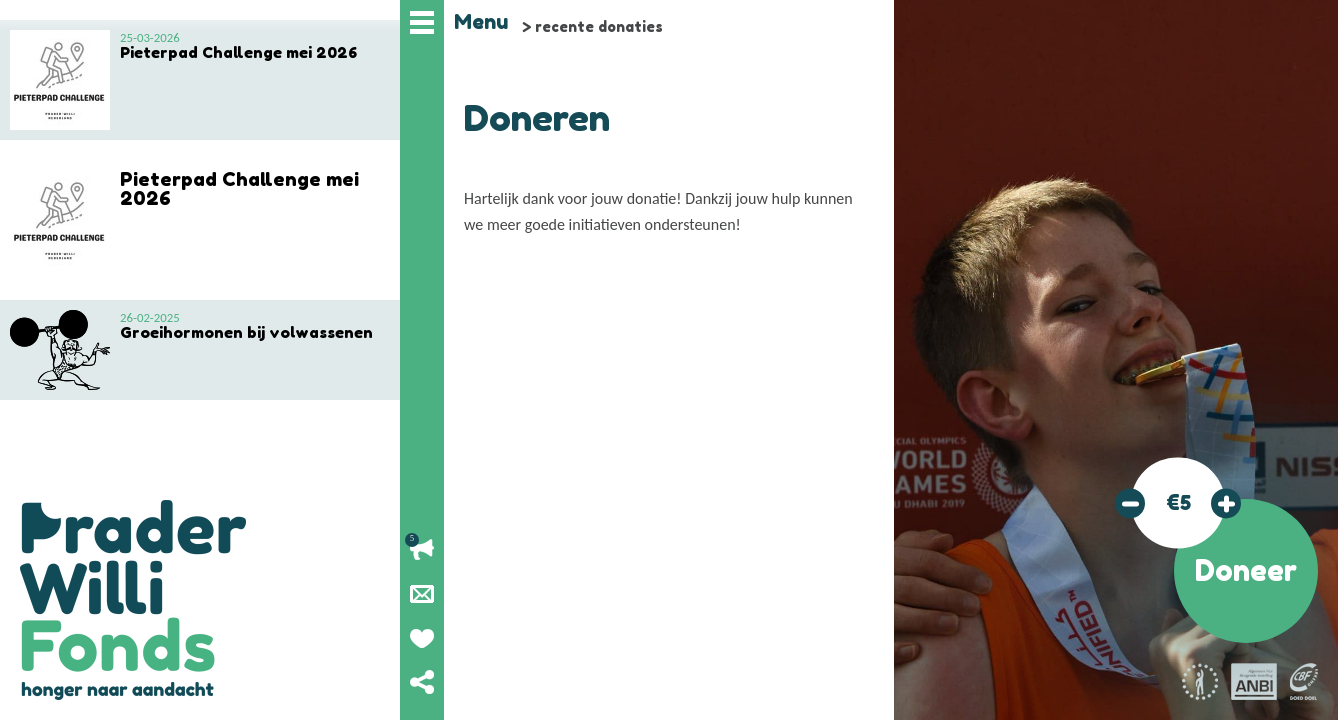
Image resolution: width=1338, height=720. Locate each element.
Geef (422, 638)
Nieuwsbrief (422, 594)
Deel (422, 682)
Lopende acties (422, 550)
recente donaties (599, 26)
